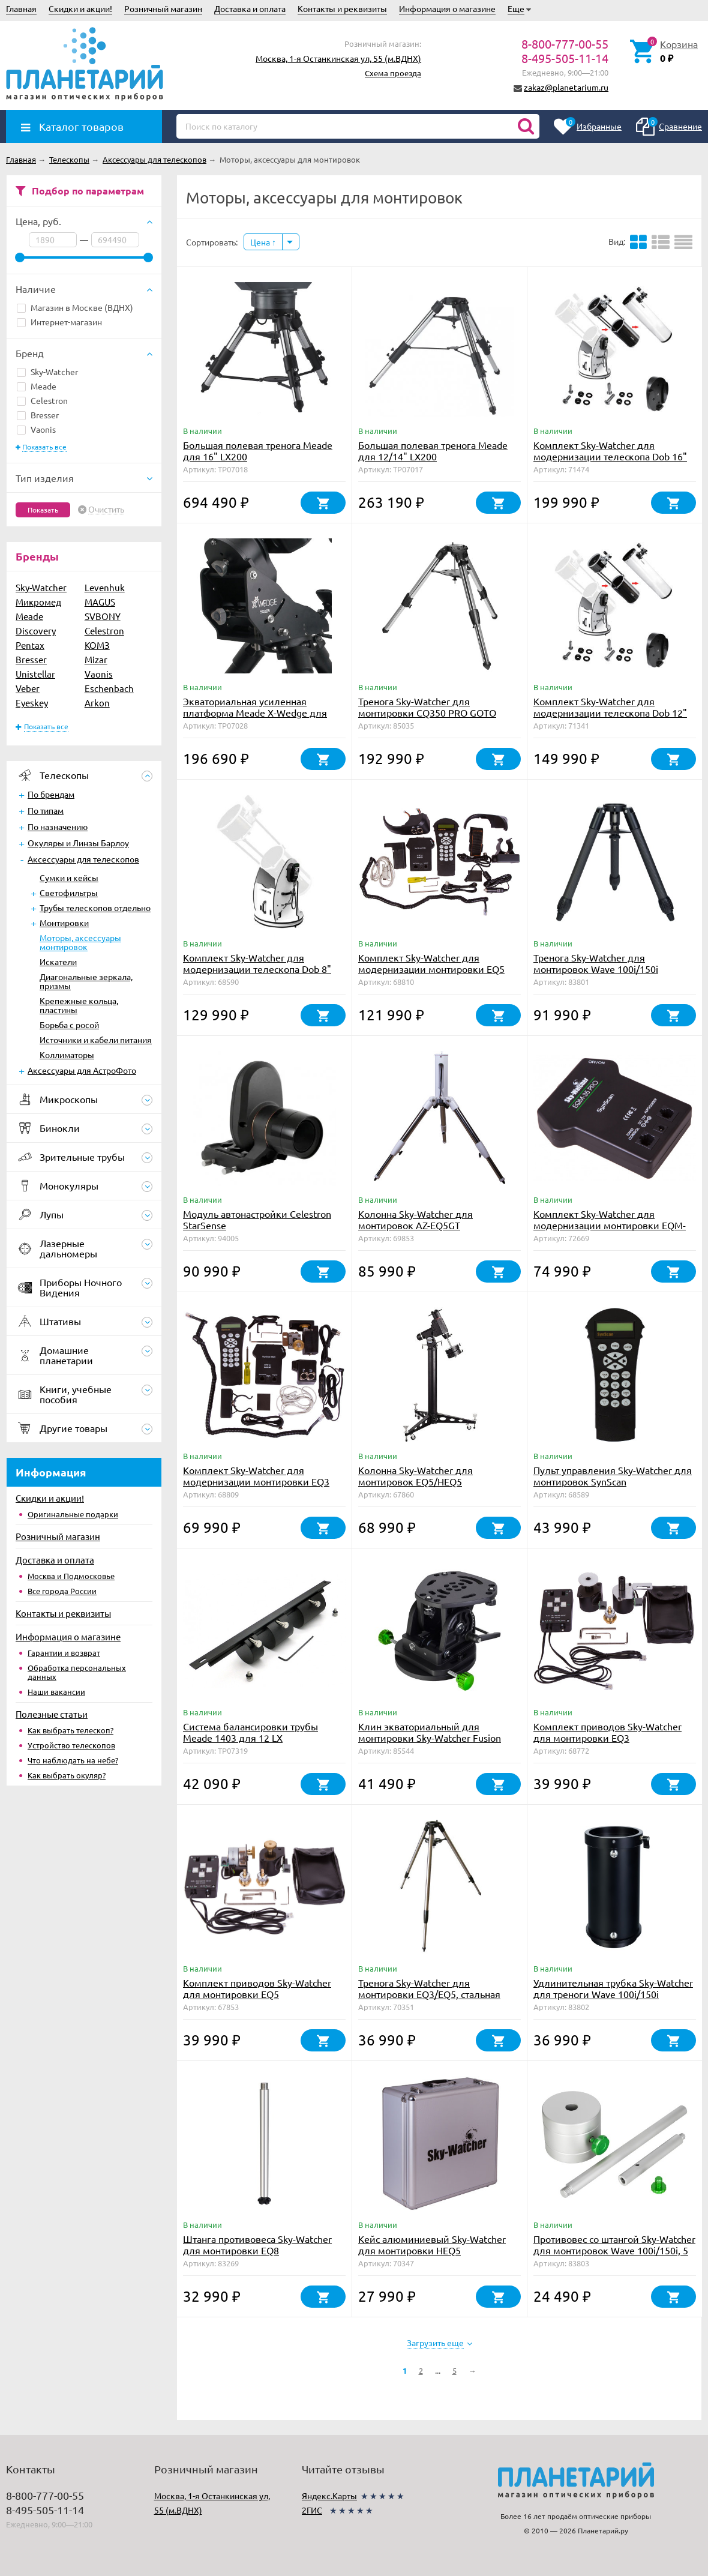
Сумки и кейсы (69, 877)
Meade (36, 386)
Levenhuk (105, 587)
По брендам (51, 794)
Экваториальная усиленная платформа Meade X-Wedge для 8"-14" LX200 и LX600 (255, 712)
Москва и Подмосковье (71, 1576)
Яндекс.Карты (329, 2495)
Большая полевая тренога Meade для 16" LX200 (257, 450)
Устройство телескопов (71, 1745)
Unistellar (35, 673)
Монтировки (64, 922)
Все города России (62, 1591)
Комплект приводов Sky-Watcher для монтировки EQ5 (257, 1988)
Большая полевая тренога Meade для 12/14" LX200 (433, 450)
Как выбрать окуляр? (67, 1775)
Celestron (42, 400)
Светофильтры (69, 892)
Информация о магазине (447, 8)
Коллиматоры (67, 1054)
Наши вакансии (56, 1692)
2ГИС (312, 2510)
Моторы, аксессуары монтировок (80, 942)
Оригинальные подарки (73, 1514)
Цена (263, 241)
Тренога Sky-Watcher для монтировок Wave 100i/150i (595, 963)
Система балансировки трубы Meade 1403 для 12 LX (250, 1732)
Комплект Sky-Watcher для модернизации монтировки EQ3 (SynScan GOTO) (256, 1481)
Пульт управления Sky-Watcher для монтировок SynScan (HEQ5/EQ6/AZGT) (612, 1481)
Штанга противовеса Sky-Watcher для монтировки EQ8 (257, 2244)
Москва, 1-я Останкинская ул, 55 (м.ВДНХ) (338, 58)
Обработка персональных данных (77, 1672)
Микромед (38, 601)
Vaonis (36, 429)
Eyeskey (32, 702)
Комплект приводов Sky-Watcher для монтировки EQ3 (607, 1732)
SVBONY (103, 616)
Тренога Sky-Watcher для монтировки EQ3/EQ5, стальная (429, 1988)
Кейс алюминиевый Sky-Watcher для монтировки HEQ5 (432, 2244)
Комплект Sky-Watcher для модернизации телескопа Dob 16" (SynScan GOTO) (610, 456)
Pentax (30, 645)
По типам (46, 810)
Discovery (36, 630)
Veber (28, 688)
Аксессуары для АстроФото (82, 1070)
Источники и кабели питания (96, 1039)
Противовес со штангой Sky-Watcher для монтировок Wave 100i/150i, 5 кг (614, 2250)
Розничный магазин (163, 8)
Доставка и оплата (250, 8)
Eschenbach (109, 688)
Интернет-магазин (59, 321)
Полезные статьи (52, 1714)
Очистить (106, 509)
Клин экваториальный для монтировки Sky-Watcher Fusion (429, 1732)
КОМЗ (97, 645)
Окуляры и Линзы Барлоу (78, 842)
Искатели (58, 961)
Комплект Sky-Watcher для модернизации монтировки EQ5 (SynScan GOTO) (431, 968)
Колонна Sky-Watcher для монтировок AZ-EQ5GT (415, 1219)
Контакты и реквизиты (342, 8)
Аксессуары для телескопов (83, 858)
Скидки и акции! (80, 8)
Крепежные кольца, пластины (79, 1005)
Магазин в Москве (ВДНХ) (75, 307)
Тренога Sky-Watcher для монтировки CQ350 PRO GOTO (427, 706)
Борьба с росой (69, 1024)
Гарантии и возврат (64, 1653)
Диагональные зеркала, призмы (86, 981)
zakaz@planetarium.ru (566, 87)
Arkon (97, 702)
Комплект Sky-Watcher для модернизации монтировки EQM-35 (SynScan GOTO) (609, 1225)
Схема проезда (393, 73)
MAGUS (100, 601)
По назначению (58, 826)
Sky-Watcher (47, 371)
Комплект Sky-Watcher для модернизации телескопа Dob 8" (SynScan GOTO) (257, 968)
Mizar (96, 659)
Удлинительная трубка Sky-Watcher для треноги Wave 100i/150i (613, 1988)
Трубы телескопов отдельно (95, 907)
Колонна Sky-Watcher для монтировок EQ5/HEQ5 (415, 1475)
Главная (21, 8)
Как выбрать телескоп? (70, 1730)
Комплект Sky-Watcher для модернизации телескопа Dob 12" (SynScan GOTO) (610, 712)
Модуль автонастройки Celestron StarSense (257, 1219)
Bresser (38, 414)
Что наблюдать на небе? (73, 1760)
